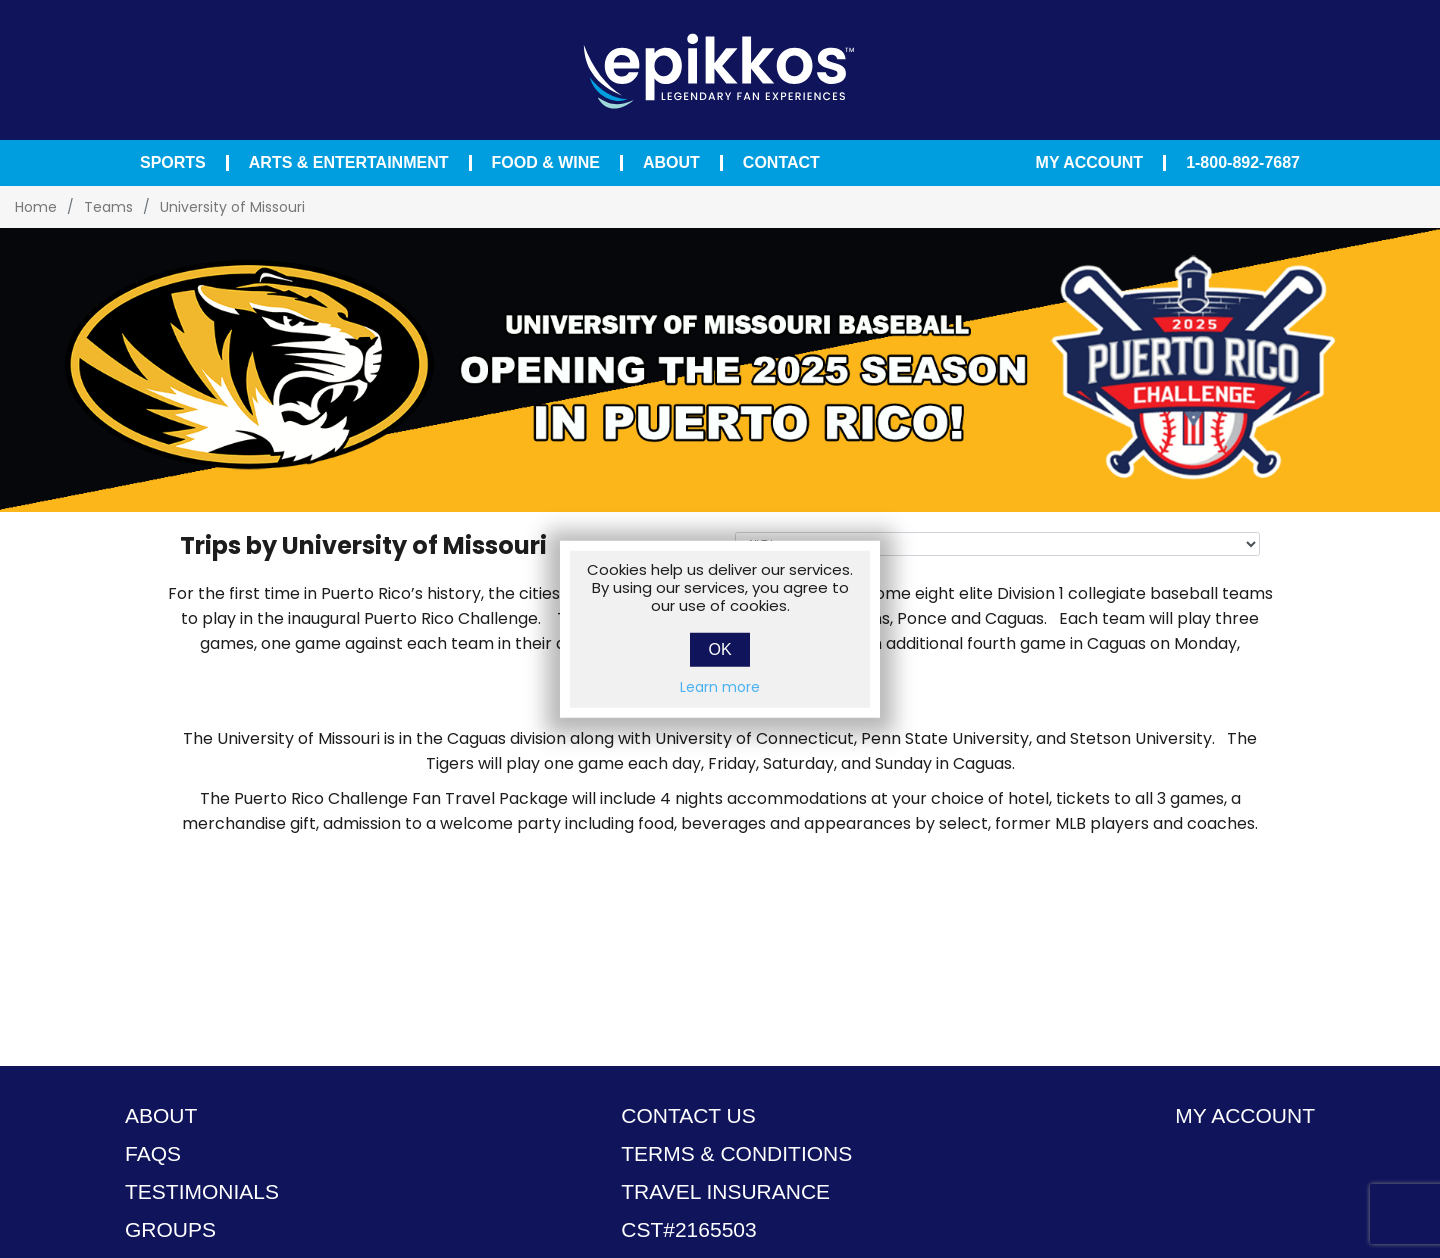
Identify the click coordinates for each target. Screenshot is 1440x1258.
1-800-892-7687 (1243, 163)
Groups (170, 1229)
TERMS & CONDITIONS (736, 1153)
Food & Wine (546, 163)
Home (36, 207)
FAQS (153, 1153)
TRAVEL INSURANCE (725, 1191)
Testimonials (202, 1191)
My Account (1090, 163)
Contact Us (688, 1115)
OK (719, 648)
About (671, 163)
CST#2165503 (688, 1229)
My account (1245, 1115)
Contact (781, 163)
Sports (173, 163)
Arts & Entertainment (349, 163)
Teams (108, 207)
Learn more (720, 686)
